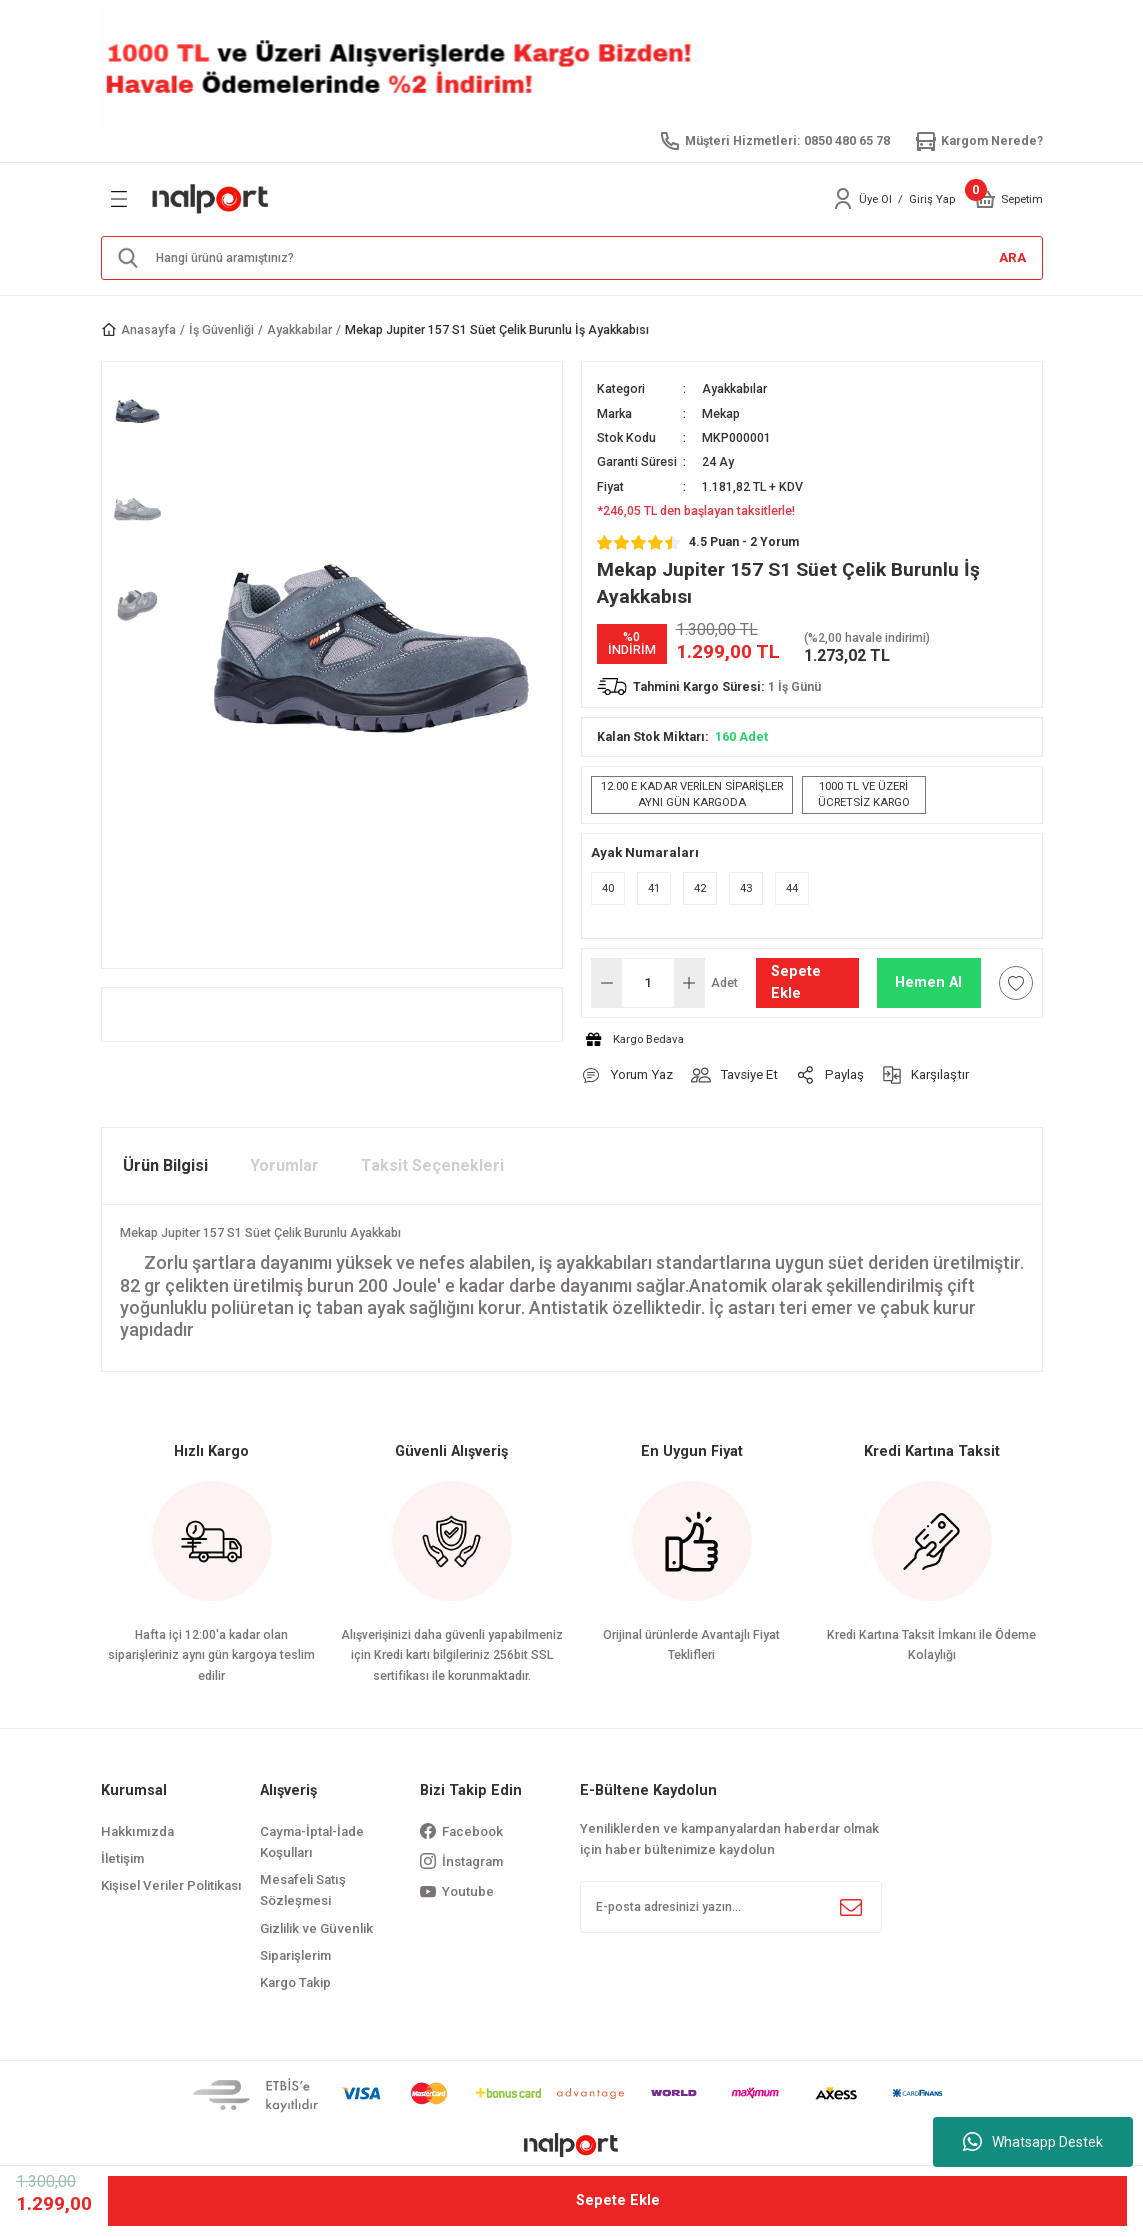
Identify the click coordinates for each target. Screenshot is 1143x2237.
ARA (1012, 257)
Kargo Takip (295, 1982)
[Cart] (985, 199)
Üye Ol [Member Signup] (875, 199)
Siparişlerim (295, 1955)
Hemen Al (928, 982)
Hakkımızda (137, 1831)
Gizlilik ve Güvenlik (316, 1928)
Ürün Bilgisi (165, 1165)
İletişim (122, 1858)
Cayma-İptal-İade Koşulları (312, 1842)
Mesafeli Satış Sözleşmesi (303, 1890)
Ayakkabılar (734, 389)
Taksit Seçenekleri (432, 1165)
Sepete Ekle (796, 982)
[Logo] (211, 199)
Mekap (721, 414)
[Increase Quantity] (689, 983)
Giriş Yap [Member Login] (932, 199)
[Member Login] (843, 199)
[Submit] (851, 1907)
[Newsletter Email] (731, 1907)
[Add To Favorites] (1016, 983)
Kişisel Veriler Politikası (171, 1885)
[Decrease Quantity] (607, 983)
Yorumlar (284, 1165)
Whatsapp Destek (1033, 2142)
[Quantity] (648, 983)
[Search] (572, 258)
